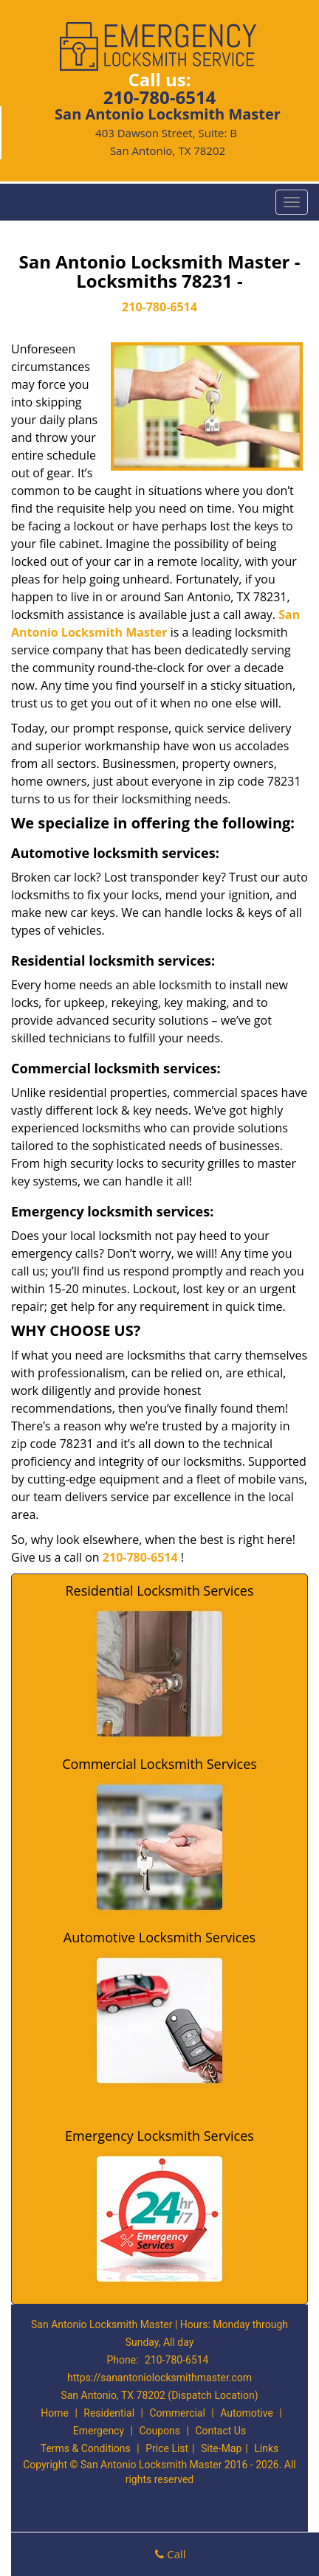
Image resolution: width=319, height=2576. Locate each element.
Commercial (177, 2413)
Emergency (98, 2431)
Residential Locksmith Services (159, 1590)
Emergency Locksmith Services (159, 2135)
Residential (108, 2413)
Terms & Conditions (86, 2448)
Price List (166, 2448)
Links (266, 2448)
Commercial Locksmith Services (159, 1764)
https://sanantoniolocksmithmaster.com (159, 2377)
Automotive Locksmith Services (159, 1937)
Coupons (159, 2431)
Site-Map (221, 2448)
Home (55, 2413)
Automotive (246, 2413)
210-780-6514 (159, 97)
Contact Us (220, 2431)
